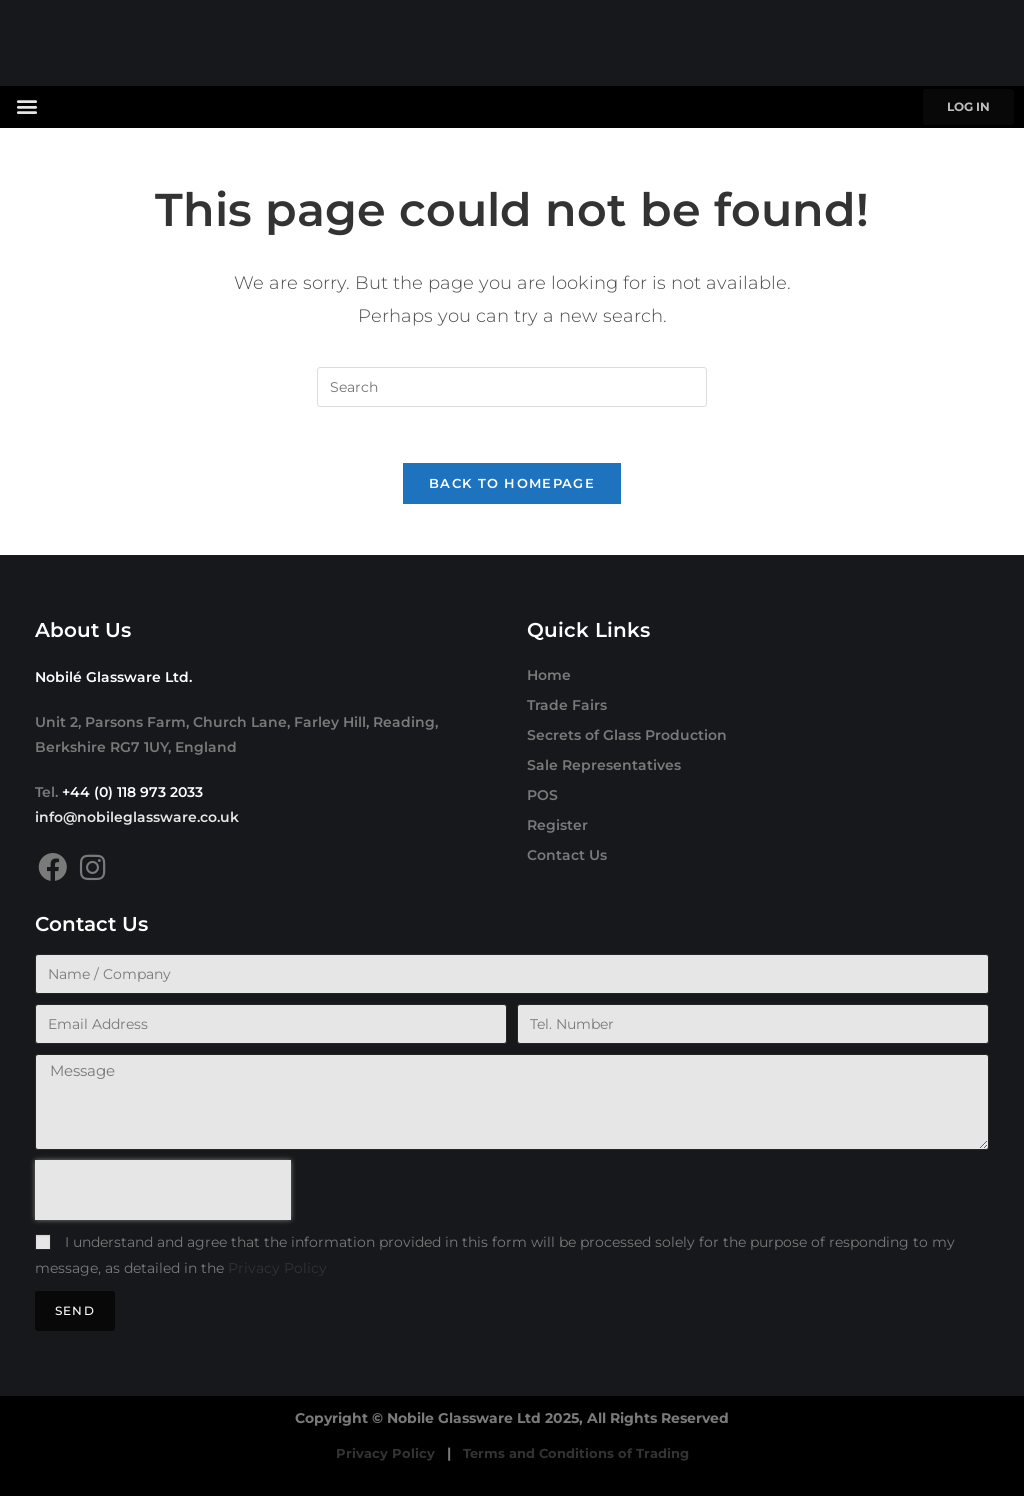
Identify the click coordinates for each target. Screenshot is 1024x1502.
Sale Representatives (604, 770)
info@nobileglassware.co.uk (137, 822)
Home (549, 680)
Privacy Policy (277, 1273)
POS (542, 800)
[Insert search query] (512, 387)
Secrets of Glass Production (627, 740)
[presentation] (163, 1196)
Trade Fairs (567, 710)
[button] (26, 105)
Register (557, 830)
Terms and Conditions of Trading (576, 1459)
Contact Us (567, 860)
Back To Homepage (512, 488)
